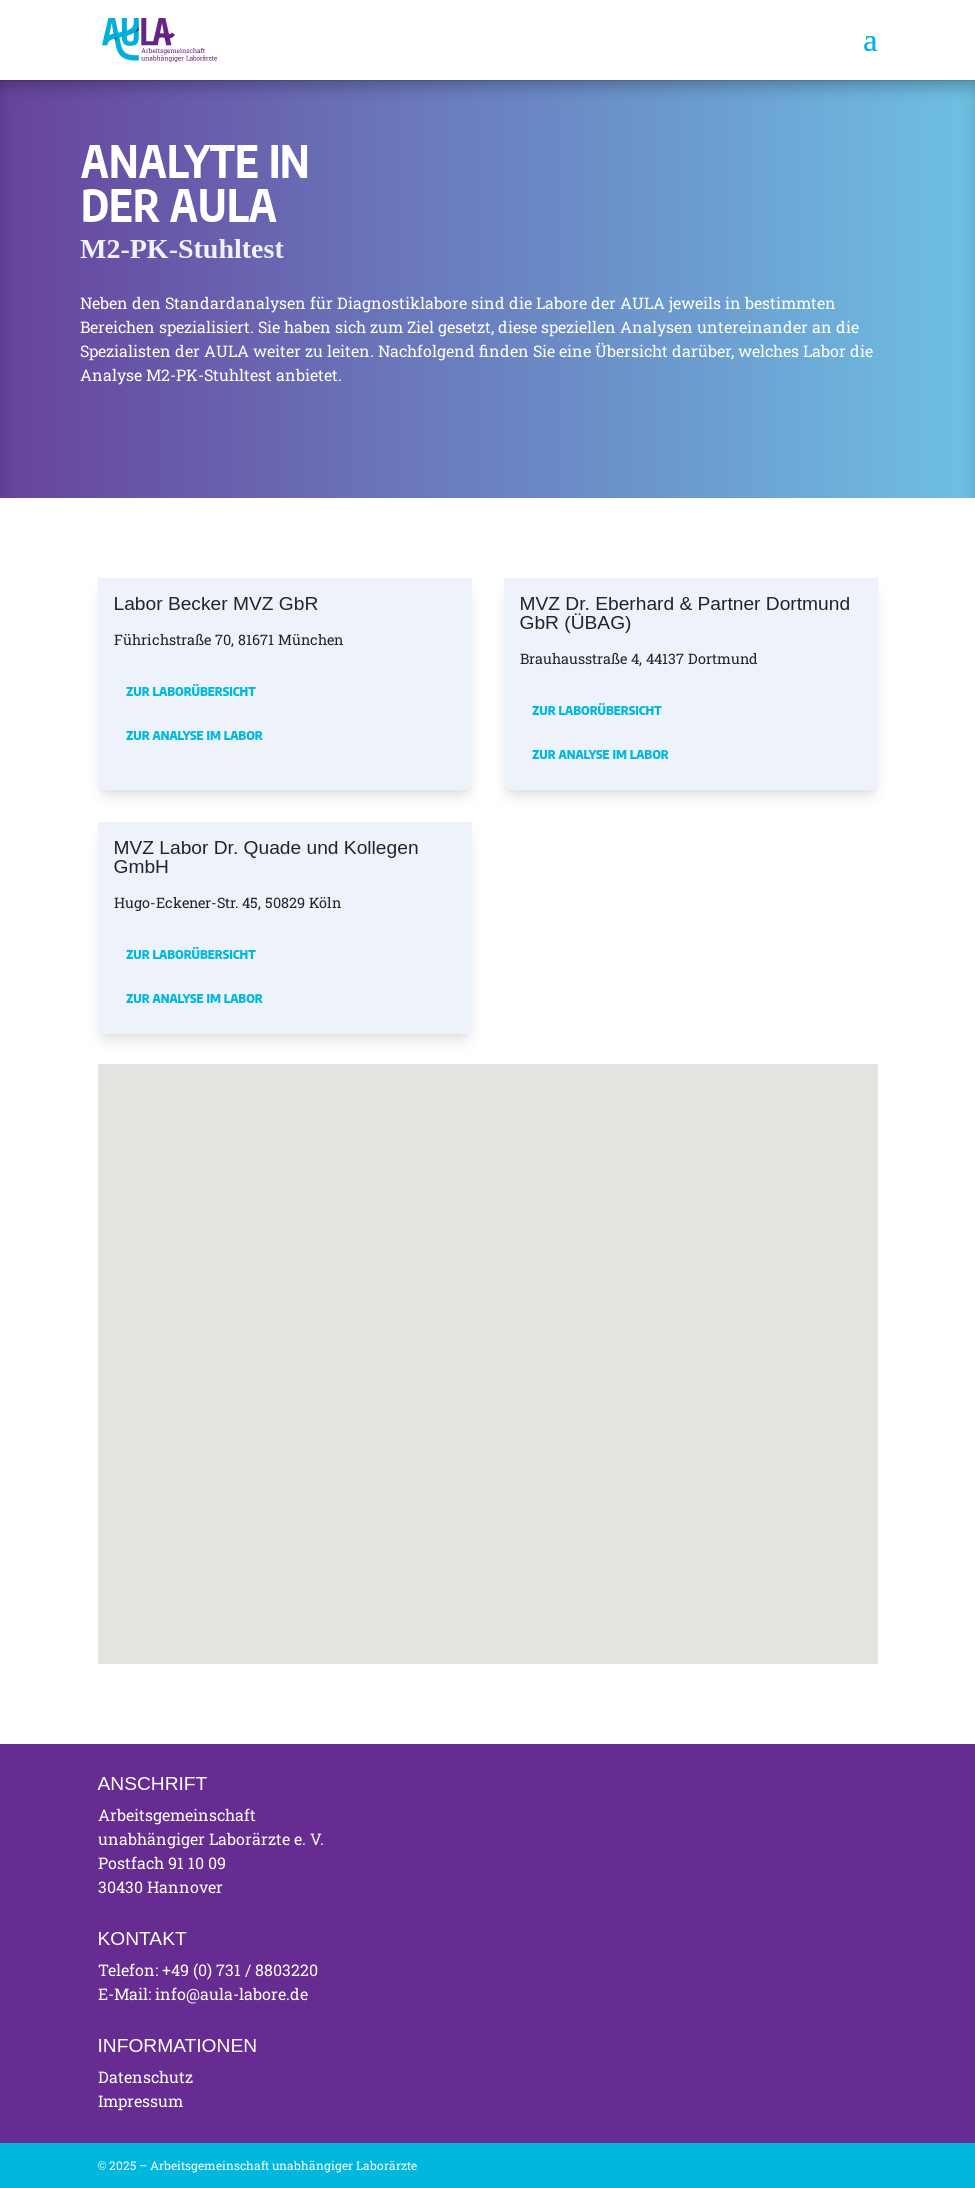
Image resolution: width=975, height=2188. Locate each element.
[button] (373, 1321)
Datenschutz (145, 2076)
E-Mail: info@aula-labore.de (203, 1993)
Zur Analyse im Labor (194, 735)
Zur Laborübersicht (190, 691)
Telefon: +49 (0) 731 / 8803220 (208, 1969)
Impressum (140, 2100)
